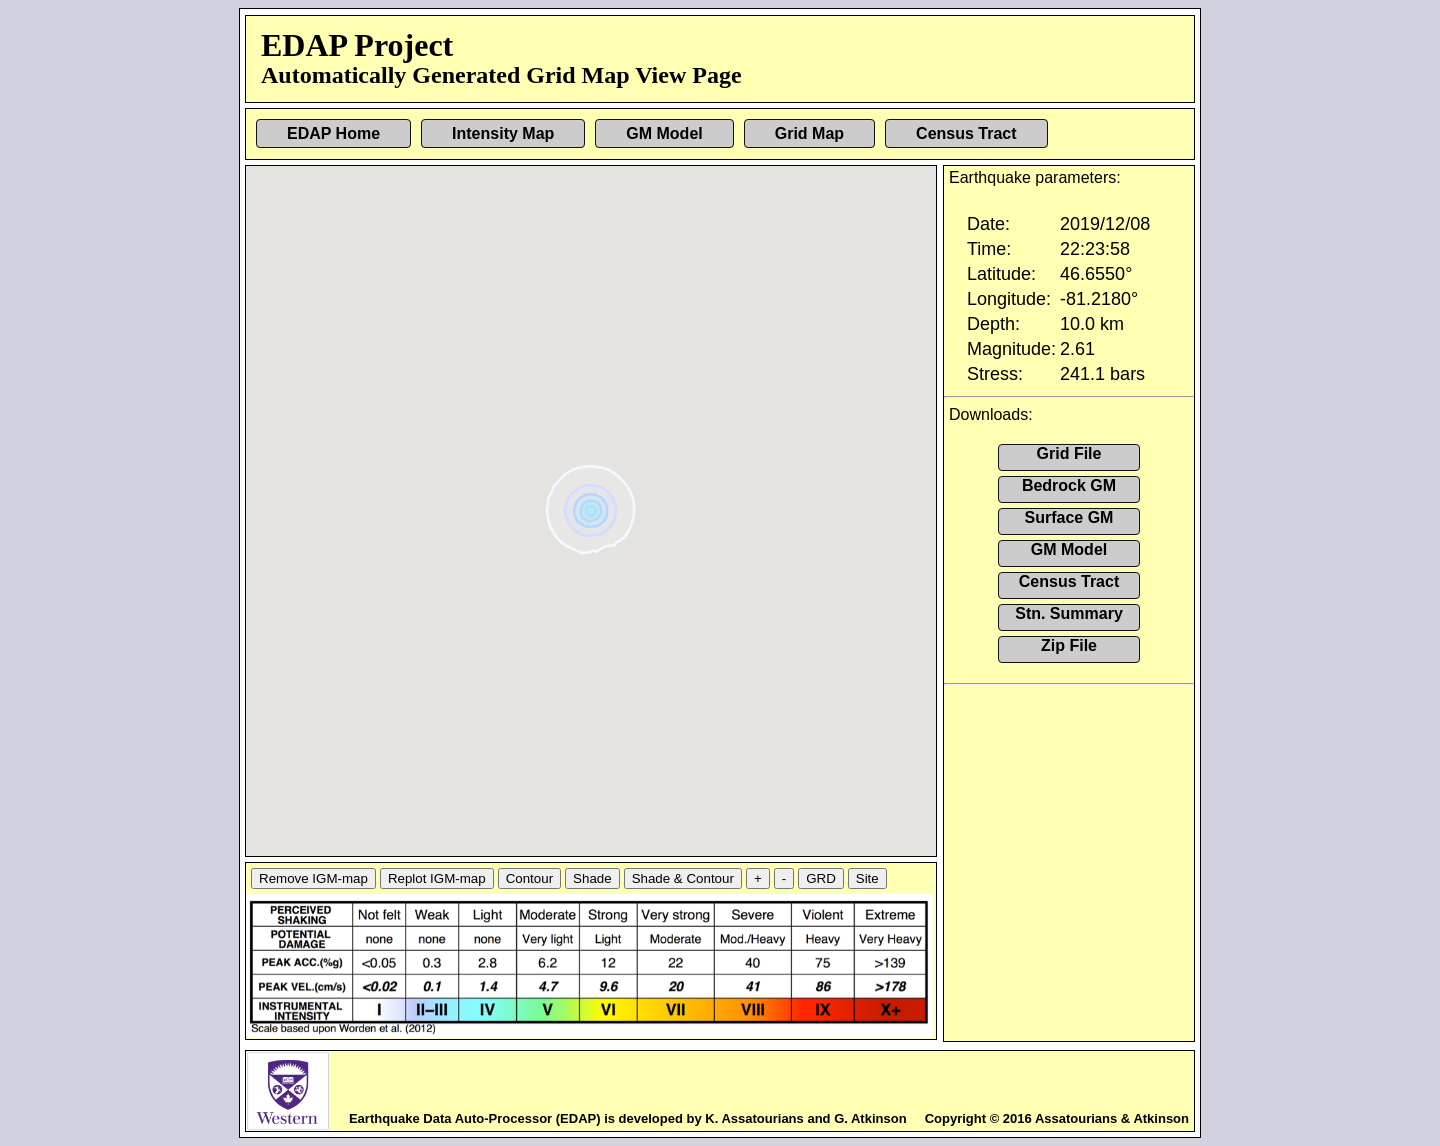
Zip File (1069, 645)
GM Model (664, 133)
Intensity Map (503, 133)
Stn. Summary (1069, 613)
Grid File (1069, 453)
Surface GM (1069, 517)
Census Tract (966, 133)
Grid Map (809, 133)
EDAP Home (333, 133)
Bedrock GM (1069, 485)
